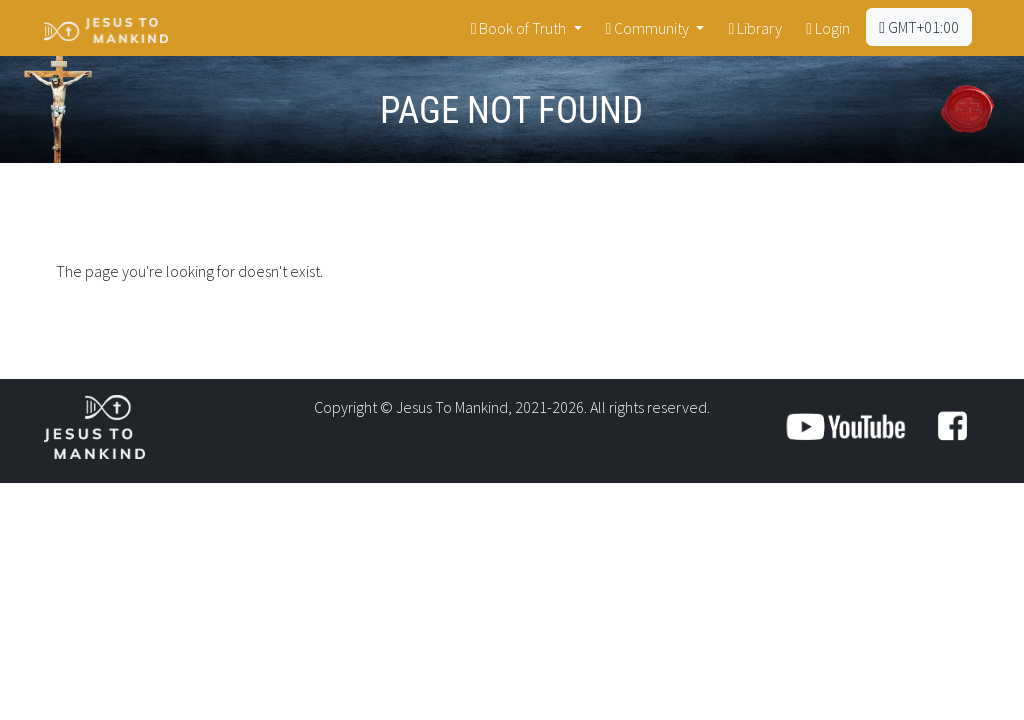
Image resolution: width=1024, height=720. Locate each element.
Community (649, 28)
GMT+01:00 (919, 27)
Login (828, 28)
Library (755, 28)
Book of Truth (520, 28)
